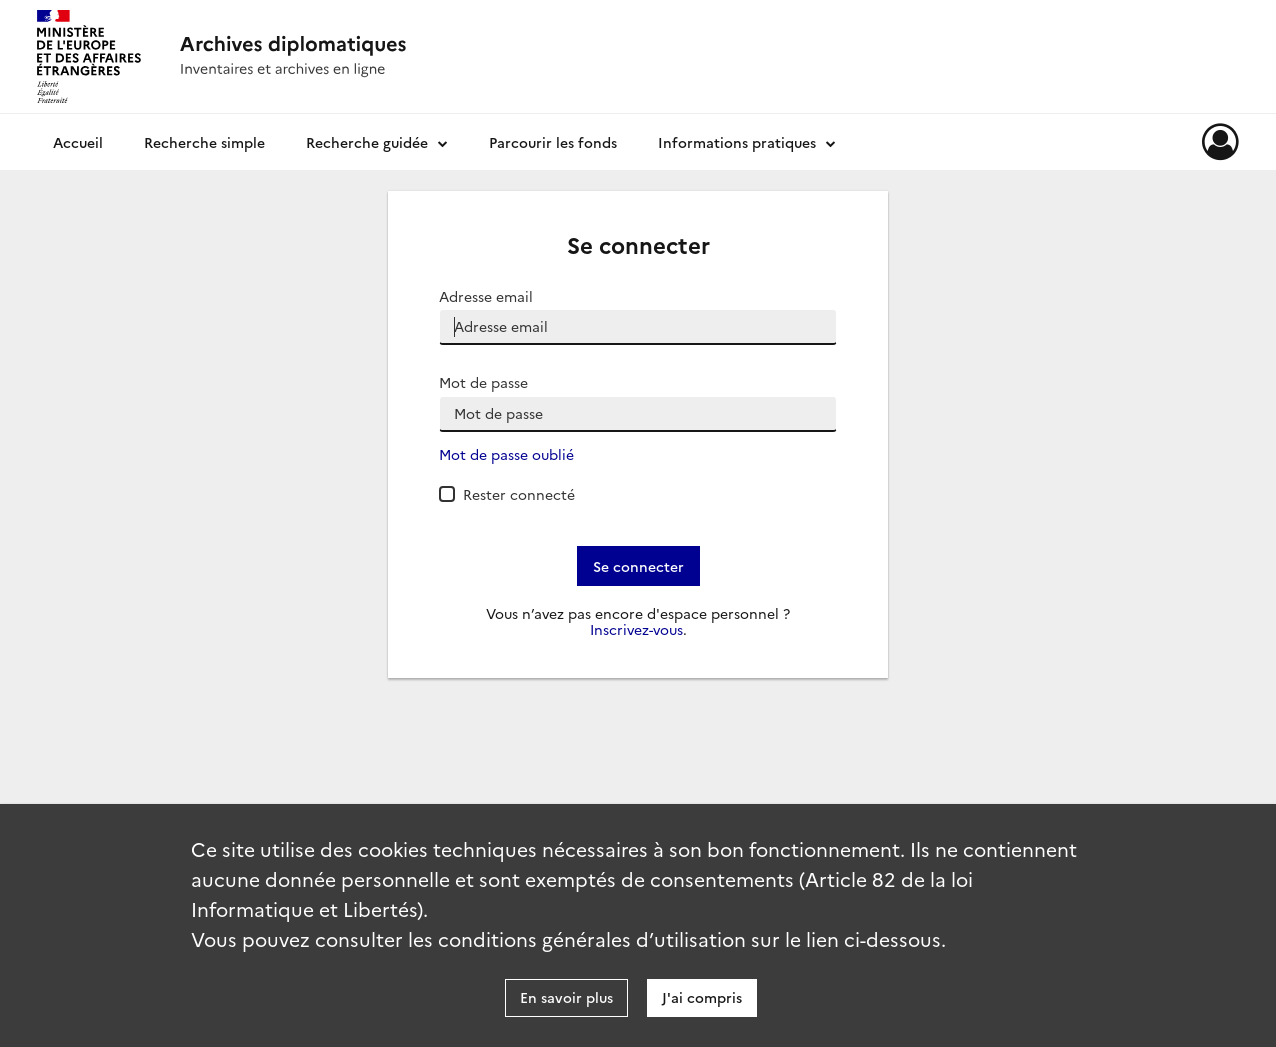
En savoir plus (566, 997)
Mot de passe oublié (506, 454)
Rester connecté (519, 494)
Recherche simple (204, 142)
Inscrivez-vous (636, 629)
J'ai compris (702, 997)
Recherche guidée (367, 142)
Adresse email (486, 296)
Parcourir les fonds (553, 142)
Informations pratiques (737, 142)
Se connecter (638, 566)
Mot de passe (483, 382)
